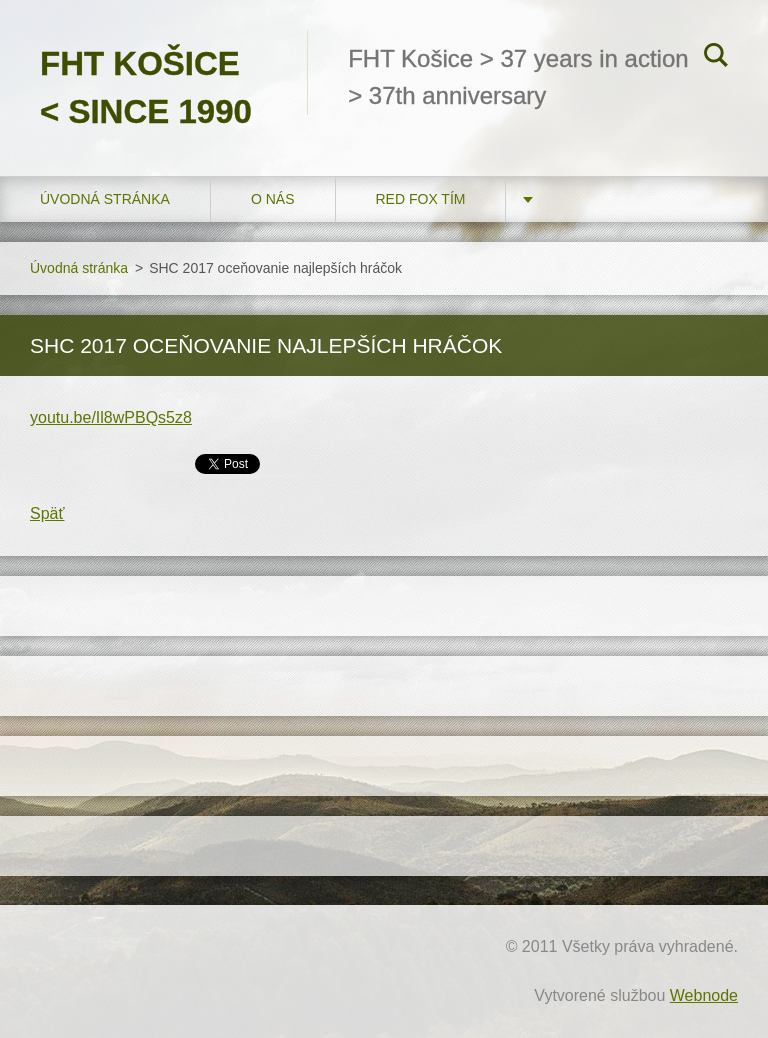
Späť (47, 513)
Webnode (704, 995)
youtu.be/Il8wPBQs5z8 (111, 417)
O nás (273, 199)
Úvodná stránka (105, 199)
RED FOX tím (421, 199)
